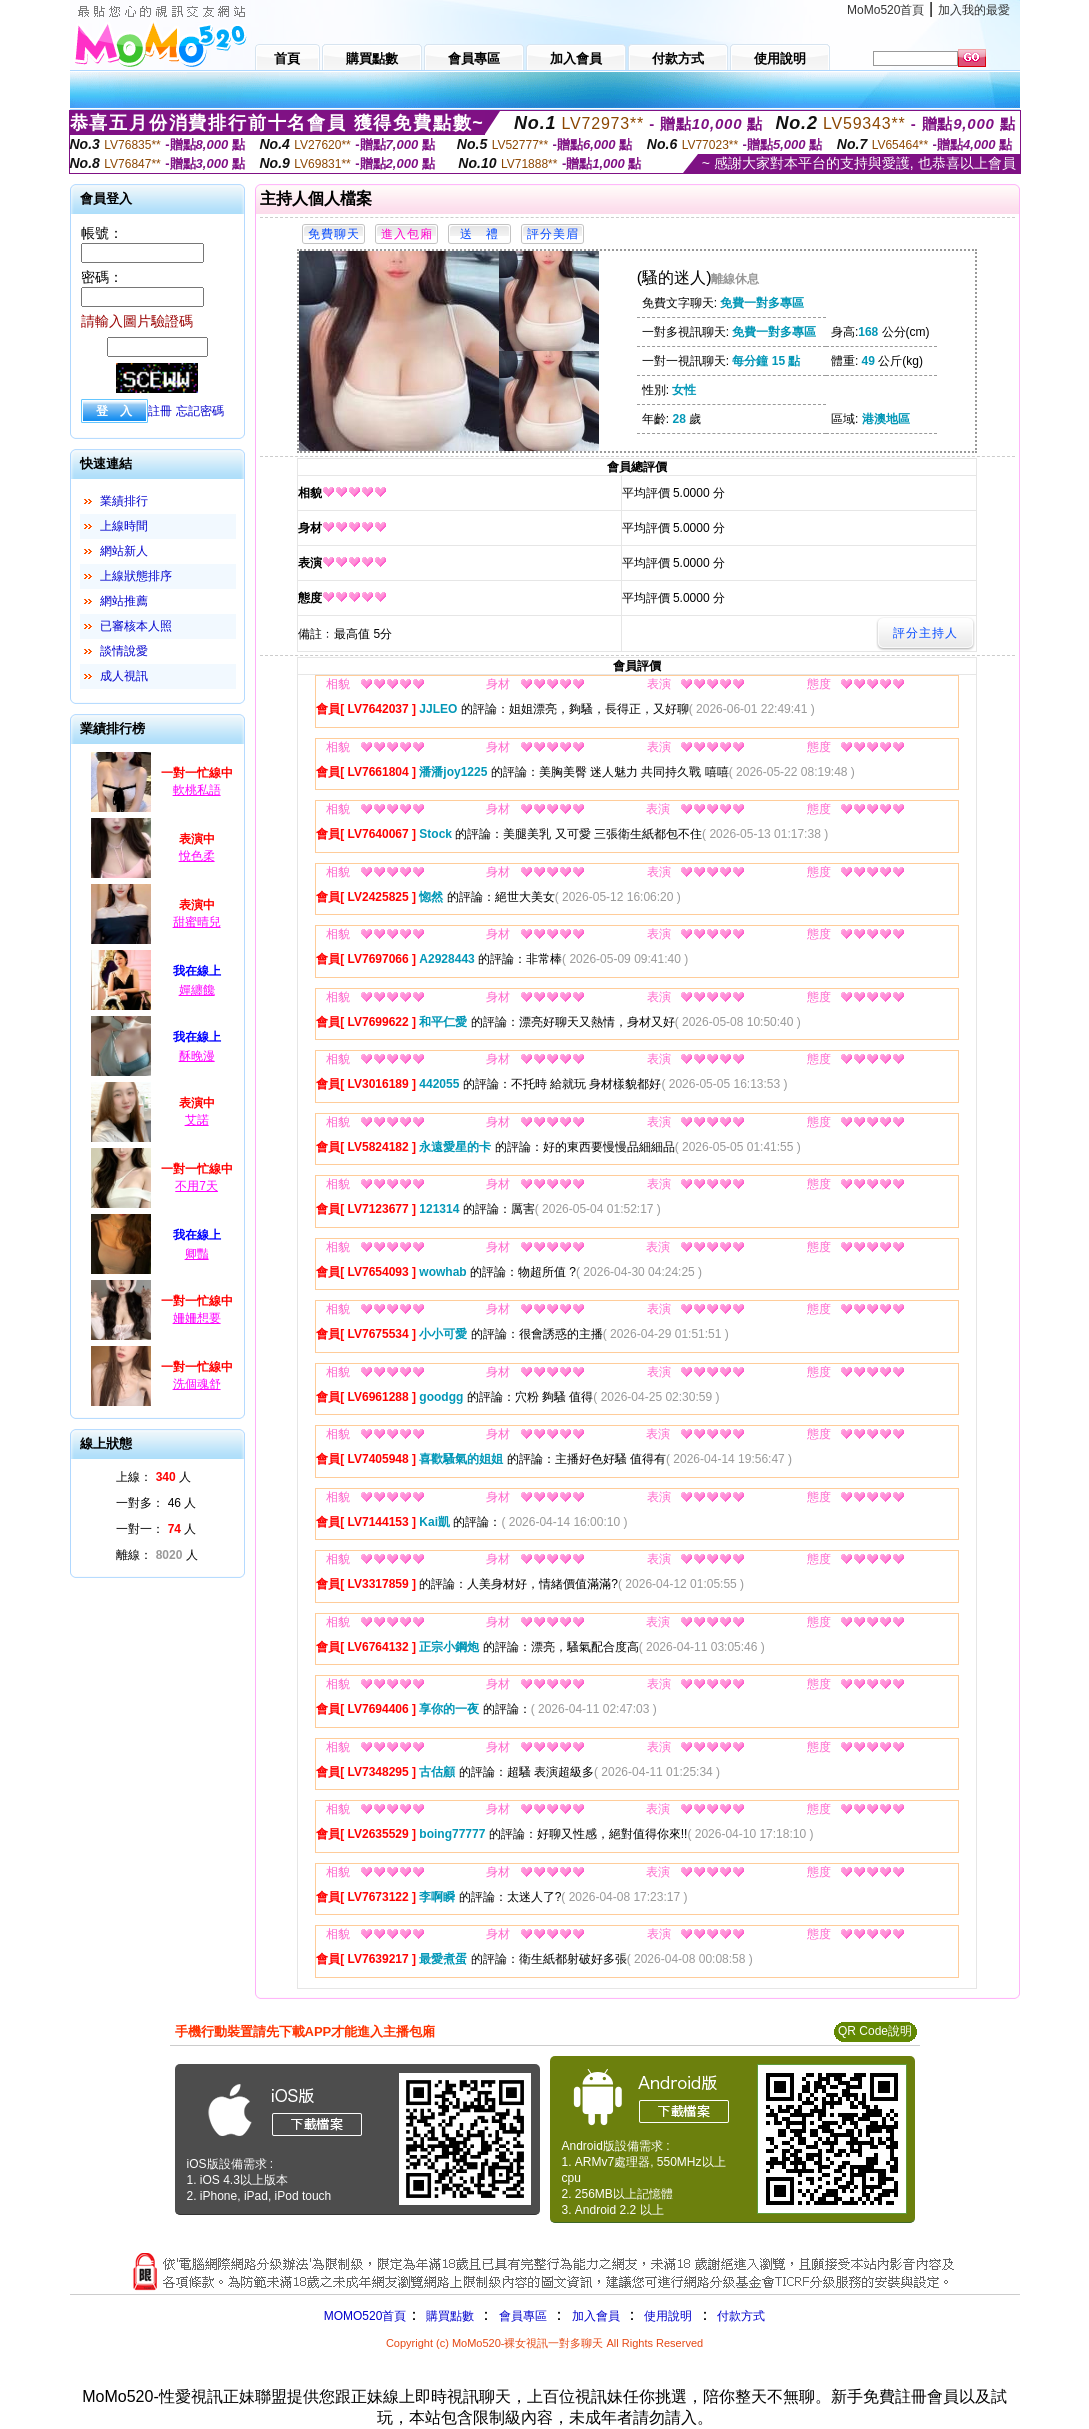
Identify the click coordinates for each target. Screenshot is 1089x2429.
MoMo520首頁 (885, 10)
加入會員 (596, 2316)
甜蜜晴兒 (197, 922)
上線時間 (124, 526)
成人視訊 (124, 676)
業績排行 (124, 501)
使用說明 (668, 2316)
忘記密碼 (200, 411)
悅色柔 (197, 856)
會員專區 (523, 2316)
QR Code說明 (875, 2031)
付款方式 (741, 2316)
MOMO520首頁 (365, 2316)
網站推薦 (124, 601)
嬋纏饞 (197, 990)
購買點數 (447, 2316)
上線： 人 (153, 1477)
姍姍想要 (197, 1318)
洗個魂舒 (197, 1384)
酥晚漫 (197, 1056)
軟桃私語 (197, 790)
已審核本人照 (136, 626)
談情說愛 (124, 651)
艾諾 (197, 1120)
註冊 (160, 411)
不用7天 (196, 1186)
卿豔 (197, 1254)
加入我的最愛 (974, 10)
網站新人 (124, 551)
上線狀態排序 (136, 576)
